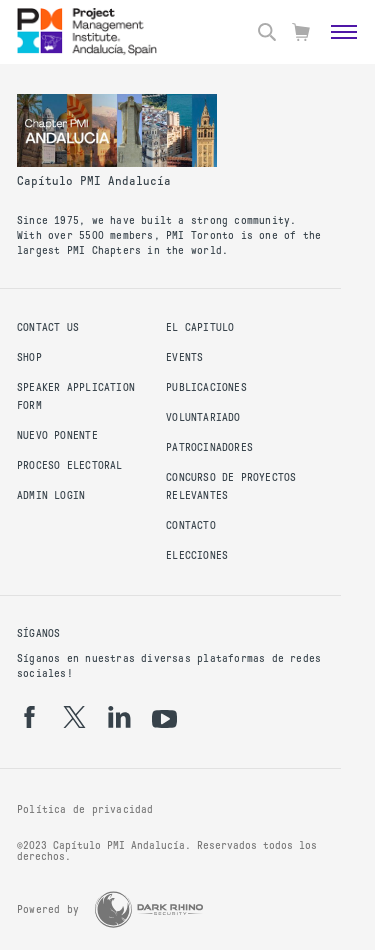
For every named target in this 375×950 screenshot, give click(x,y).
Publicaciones (206, 387)
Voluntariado (203, 417)
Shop (29, 357)
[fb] (29, 717)
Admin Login (51, 495)
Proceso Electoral (70, 465)
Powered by (48, 909)
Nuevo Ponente (57, 435)
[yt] (164, 719)
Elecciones (197, 555)
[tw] (74, 717)
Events (184, 357)
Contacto (191, 525)
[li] (119, 717)
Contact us (48, 327)
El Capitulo (200, 327)
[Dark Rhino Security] (149, 909)
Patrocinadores (209, 447)
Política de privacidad (85, 809)
